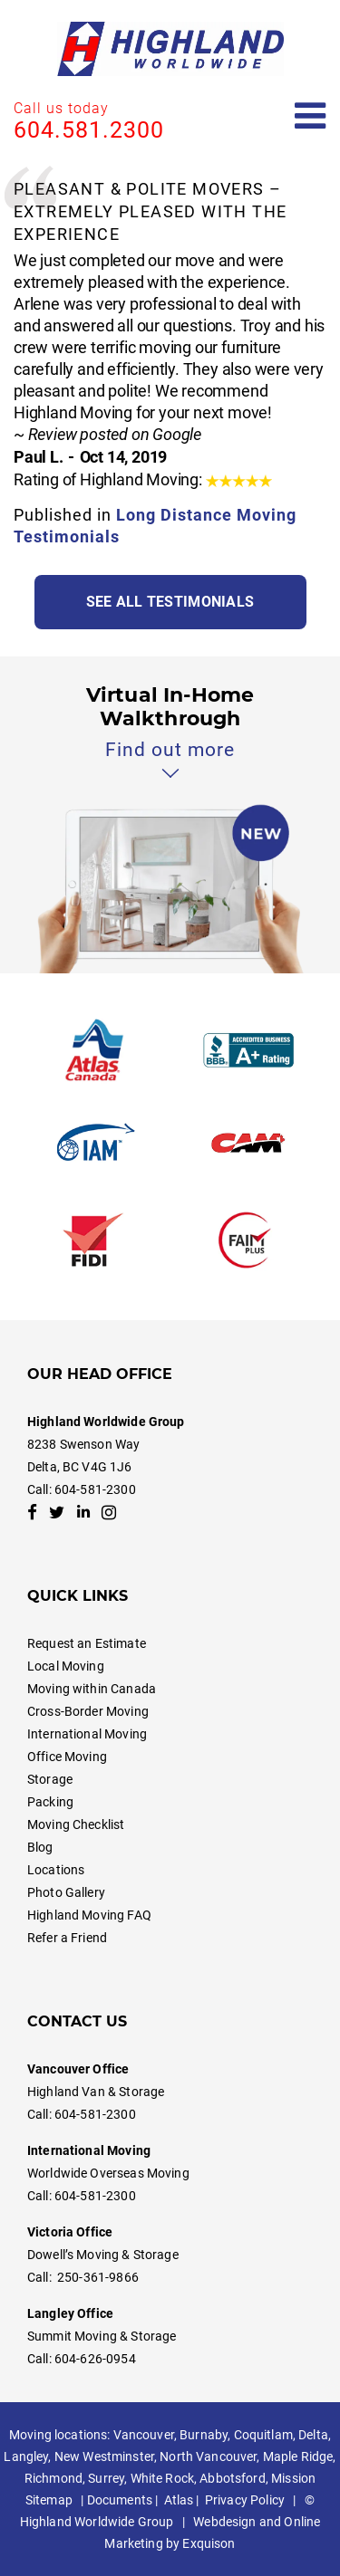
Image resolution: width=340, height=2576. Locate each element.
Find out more (170, 750)
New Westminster (104, 2456)
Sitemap (49, 2500)
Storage (50, 1779)
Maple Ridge (298, 2456)
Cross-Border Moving (88, 1711)
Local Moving (65, 1666)
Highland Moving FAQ (89, 1915)
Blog (40, 1847)
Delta (313, 2435)
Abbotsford (232, 2478)
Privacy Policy (245, 2500)
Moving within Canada (91, 1688)
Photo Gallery (66, 1892)
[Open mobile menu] (310, 116)
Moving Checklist (75, 1824)
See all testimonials (170, 601)
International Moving (87, 1734)
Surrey (106, 2478)
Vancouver (143, 2435)
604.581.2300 (89, 130)
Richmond (53, 2478)
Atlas (179, 2500)
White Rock (162, 2478)
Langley (26, 2456)
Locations (55, 1870)
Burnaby (204, 2435)
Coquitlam (263, 2435)
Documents (119, 2500)
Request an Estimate (86, 1643)
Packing (50, 1802)
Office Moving (67, 1756)
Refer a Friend (67, 1937)
